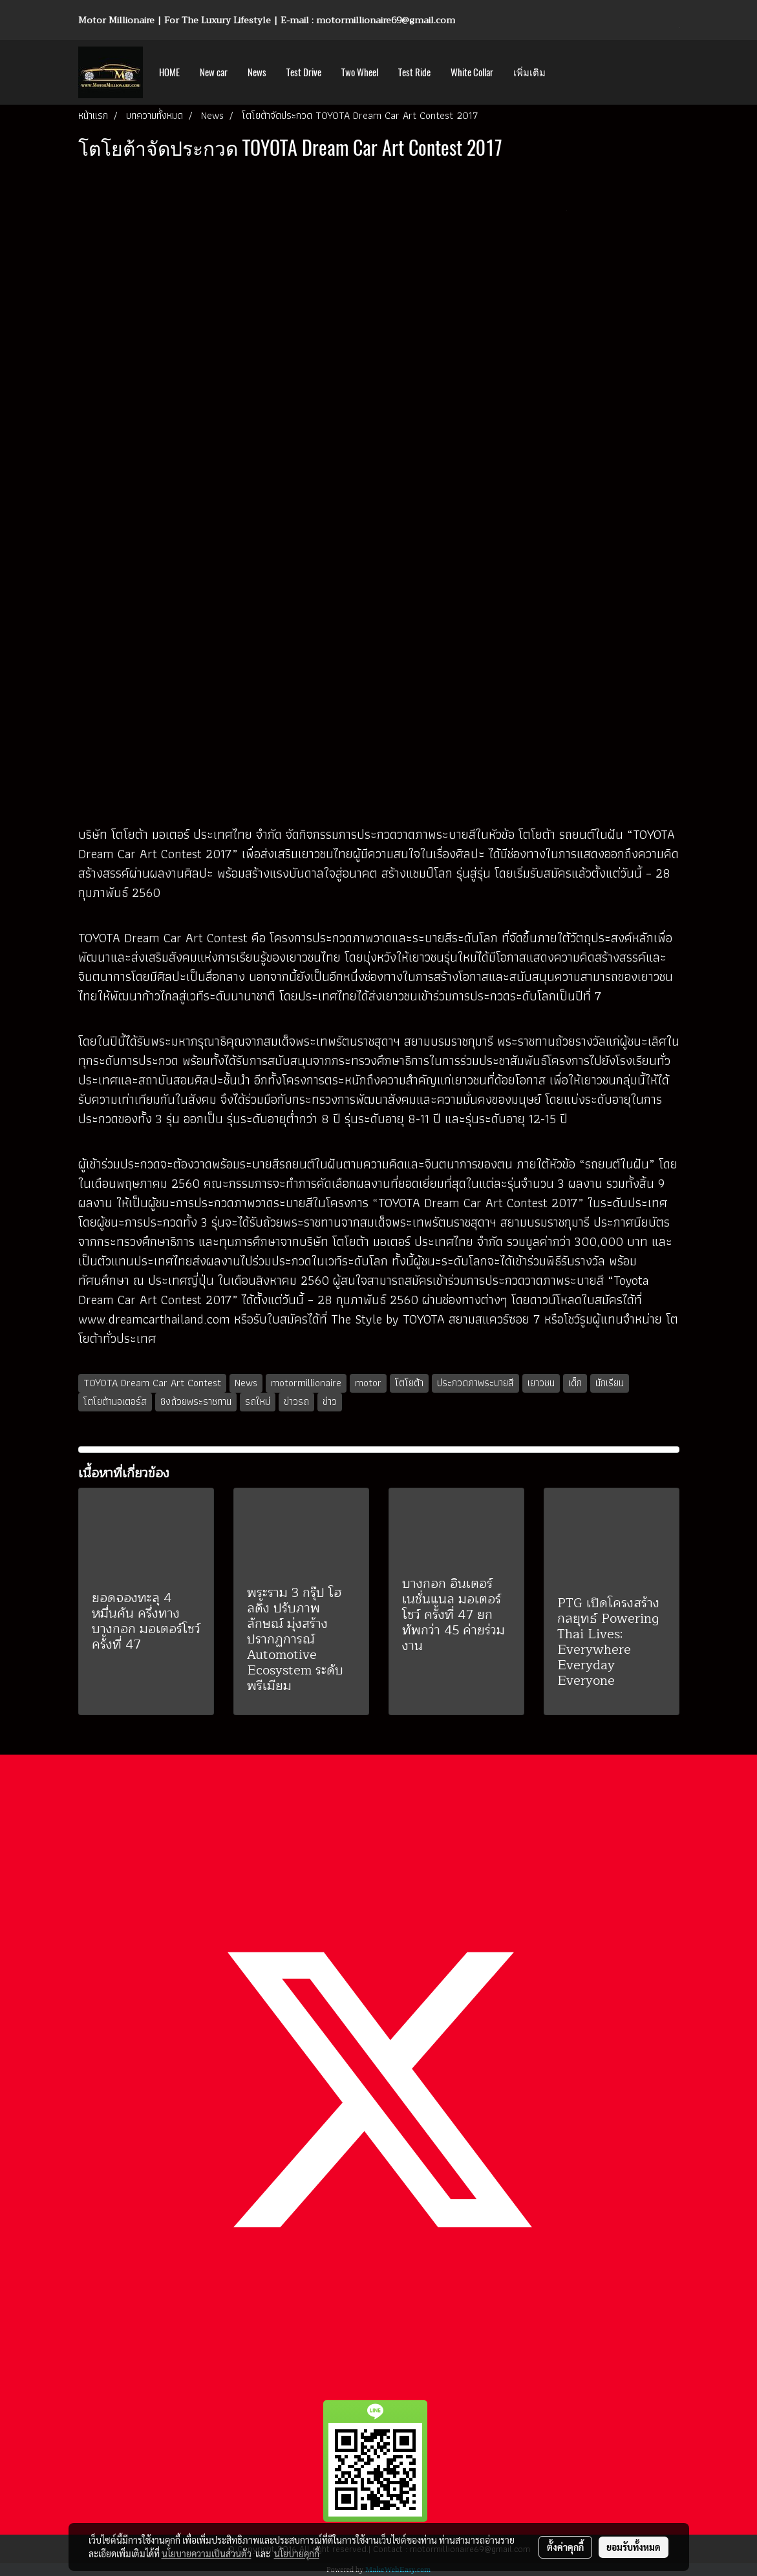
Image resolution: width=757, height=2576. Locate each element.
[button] (567, 72)
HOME (169, 72)
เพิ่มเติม (529, 72)
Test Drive (303, 72)
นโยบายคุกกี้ (296, 2553)
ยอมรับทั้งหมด (633, 2547)
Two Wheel (359, 72)
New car (214, 72)
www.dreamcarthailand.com (154, 1319)
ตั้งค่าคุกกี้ (565, 2547)
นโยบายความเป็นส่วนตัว (206, 2553)
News (257, 72)
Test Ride (414, 72)
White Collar (472, 72)
